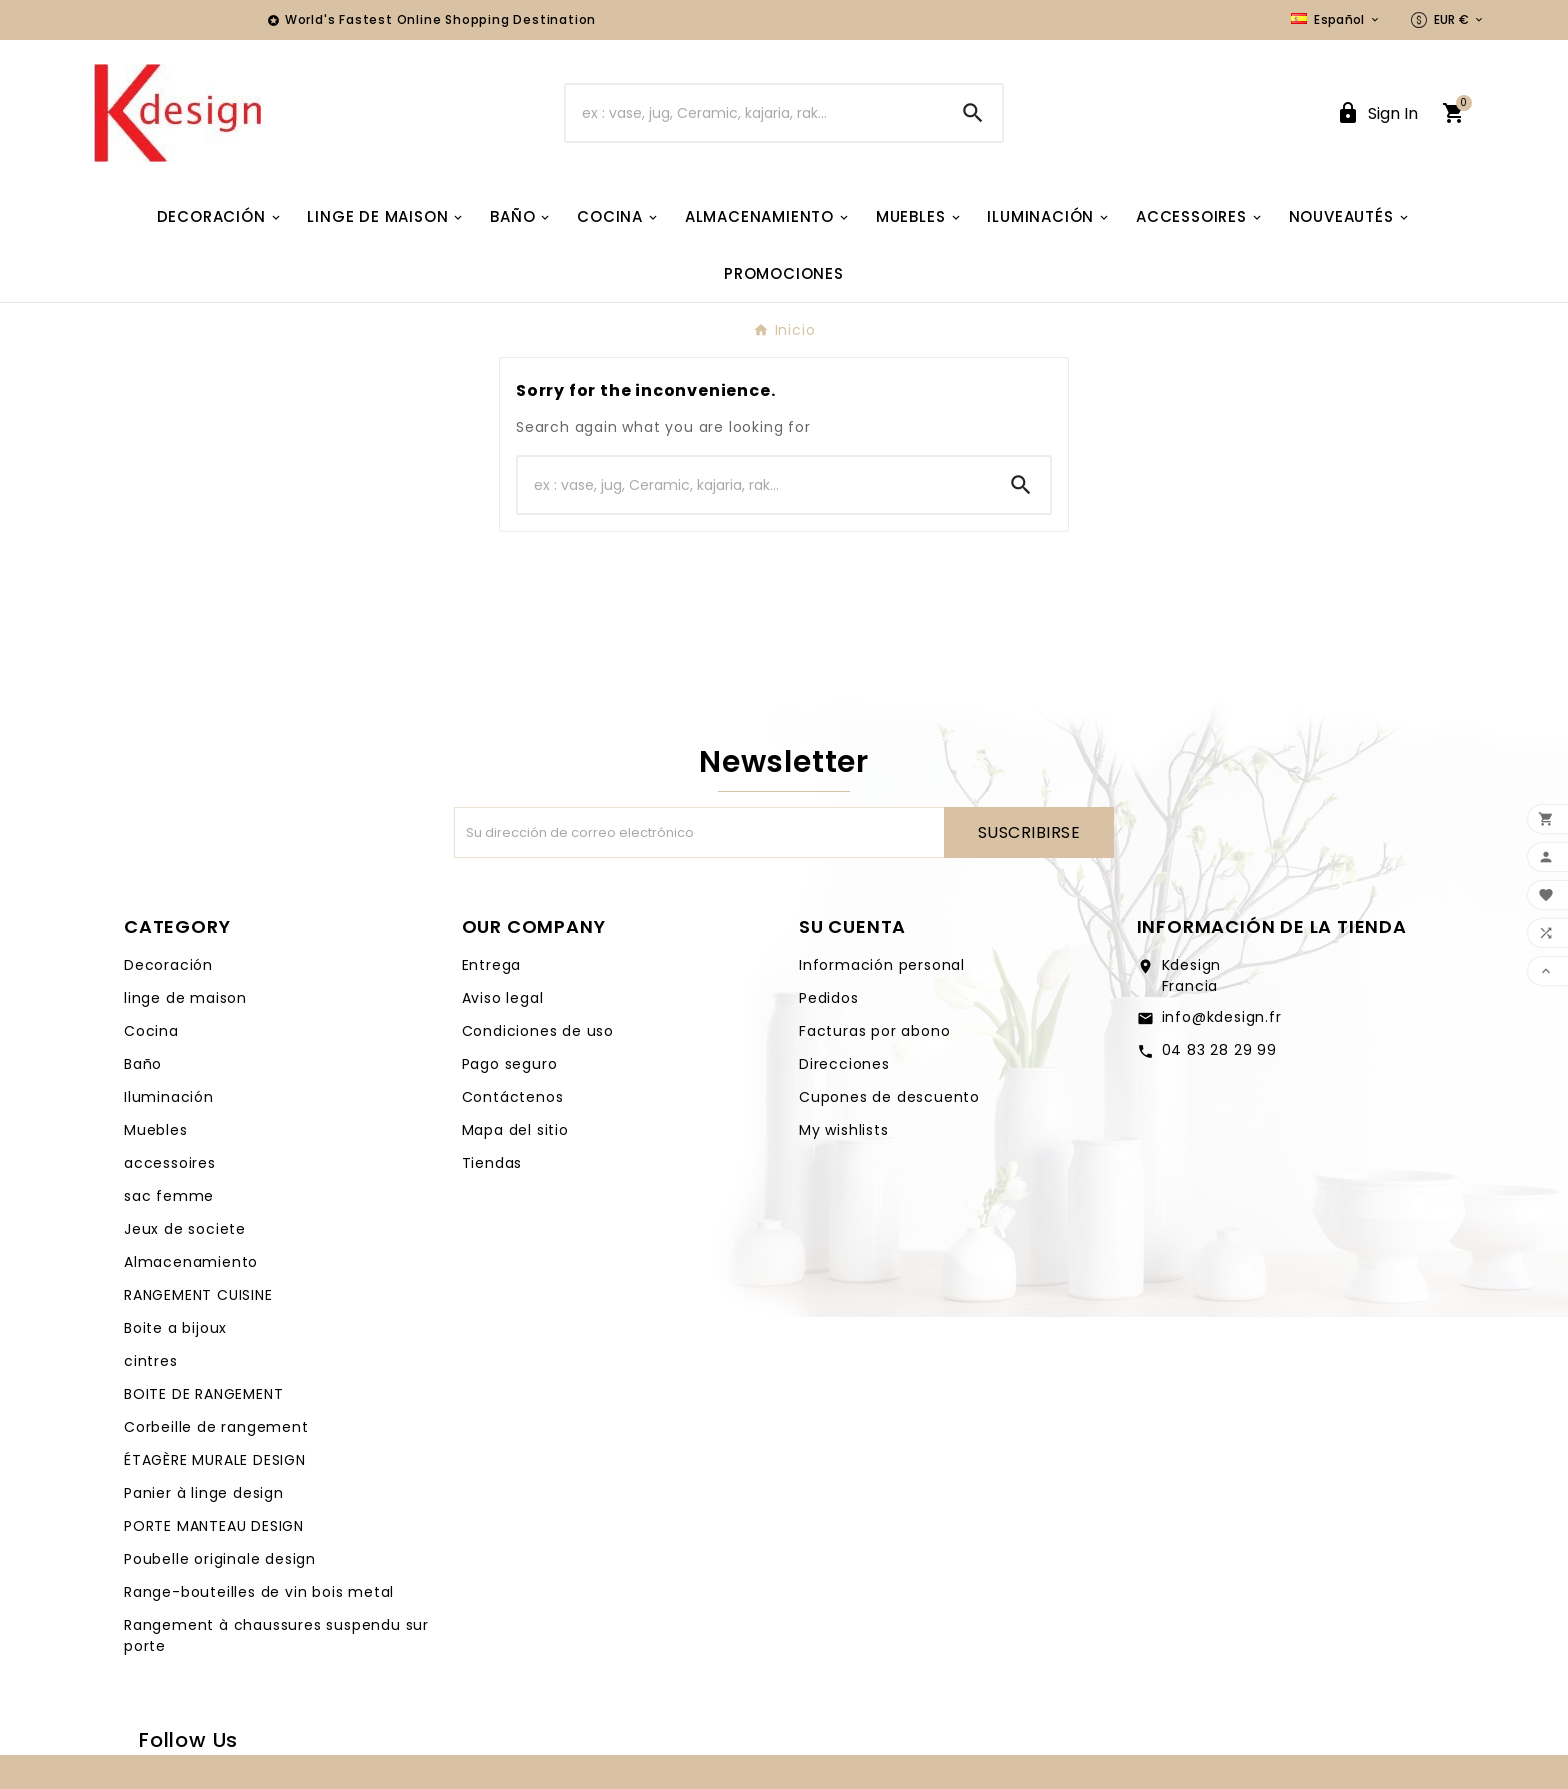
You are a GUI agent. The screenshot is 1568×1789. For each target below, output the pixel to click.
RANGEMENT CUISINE (198, 1295)
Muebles (156, 1130)
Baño (143, 1064)
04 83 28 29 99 (1219, 1050)
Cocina (151, 1031)
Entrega (492, 965)
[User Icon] (1377, 113)
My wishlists (844, 1130)
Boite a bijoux (175, 1328)
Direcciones (844, 1064)
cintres (151, 1361)
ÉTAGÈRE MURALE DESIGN (215, 1460)
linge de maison (185, 998)
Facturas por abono (874, 1031)
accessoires (170, 1163)
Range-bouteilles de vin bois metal (259, 1592)
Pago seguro (510, 1064)
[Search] (973, 113)
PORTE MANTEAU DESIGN (214, 1526)
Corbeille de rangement (216, 1427)
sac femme (169, 1196)
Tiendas (492, 1163)
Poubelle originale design (220, 1559)
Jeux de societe (185, 1229)
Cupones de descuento (889, 1097)
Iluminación (169, 1097)
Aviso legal (503, 998)
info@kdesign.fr (1222, 1017)
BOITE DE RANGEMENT (203, 1394)
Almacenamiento (191, 1262)
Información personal (882, 965)
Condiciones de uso (538, 1031)
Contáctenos (513, 1097)
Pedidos (829, 998)
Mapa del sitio (515, 1130)
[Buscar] (755, 113)
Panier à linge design (204, 1493)
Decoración (168, 965)
